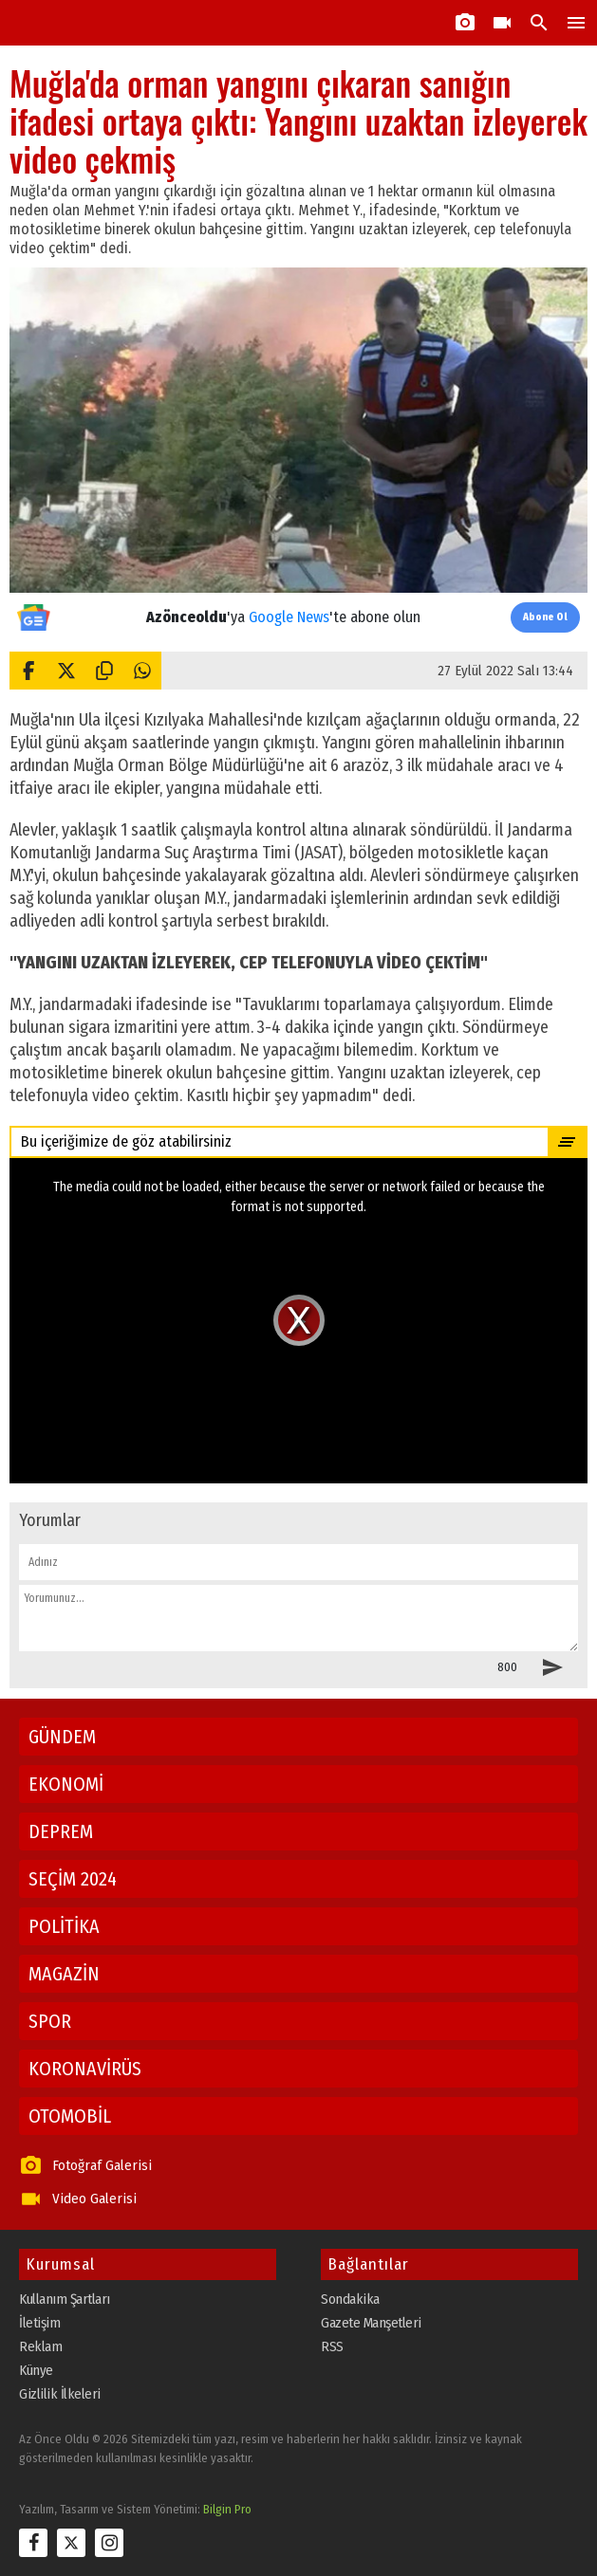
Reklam (40, 2346)
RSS (332, 2346)
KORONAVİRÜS (84, 2068)
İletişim (39, 2322)
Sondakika (350, 2299)
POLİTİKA (64, 1926)
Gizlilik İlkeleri (60, 2393)
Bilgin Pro (227, 2509)
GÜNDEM (62, 1736)
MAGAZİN (64, 1973)
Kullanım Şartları (64, 2299)
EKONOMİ (65, 1784)
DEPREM (60, 1831)
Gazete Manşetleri (371, 2322)
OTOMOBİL (69, 2116)
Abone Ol (545, 617)
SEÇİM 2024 (72, 1879)
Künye (36, 2370)
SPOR (49, 2021)
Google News (289, 617)
